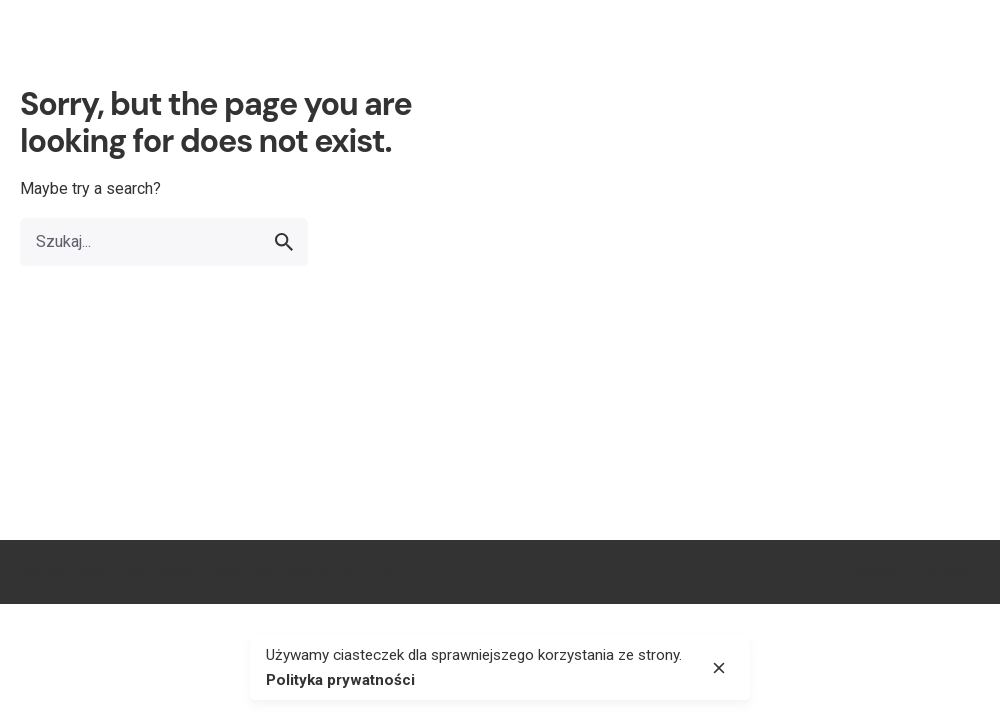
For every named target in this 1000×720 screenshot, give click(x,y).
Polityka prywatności (912, 572)
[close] (719, 668)
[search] (284, 242)
